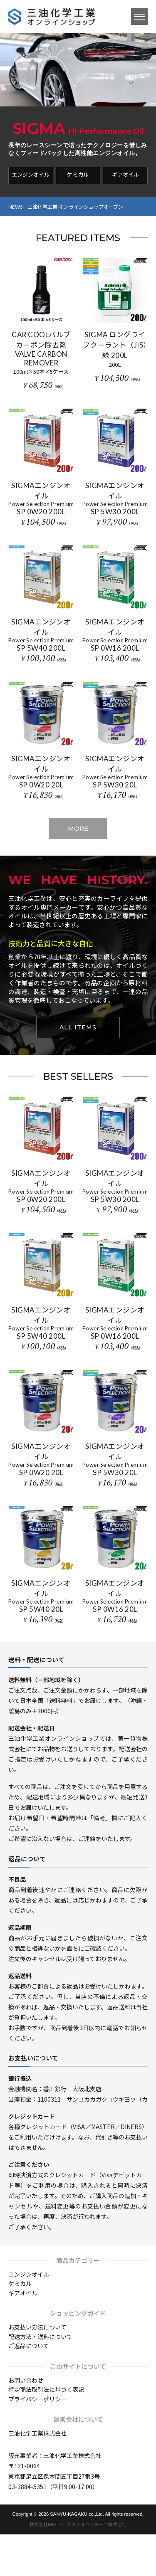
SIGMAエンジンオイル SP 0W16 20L (115, 1596)
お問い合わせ (25, 2380)
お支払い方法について (37, 2327)
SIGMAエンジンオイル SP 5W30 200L (115, 498)
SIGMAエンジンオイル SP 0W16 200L (115, 634)
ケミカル (78, 174)
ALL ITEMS (78, 1027)
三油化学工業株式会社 (37, 2433)
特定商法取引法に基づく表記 (46, 2389)
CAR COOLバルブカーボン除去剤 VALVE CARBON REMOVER (41, 348)
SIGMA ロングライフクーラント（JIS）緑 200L (115, 345)
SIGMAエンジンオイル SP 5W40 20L (41, 1596)
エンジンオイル (31, 174)
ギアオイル (125, 174)
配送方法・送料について (40, 2336)
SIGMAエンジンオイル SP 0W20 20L (41, 771)
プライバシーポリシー (37, 2399)
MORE (78, 828)
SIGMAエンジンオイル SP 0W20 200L (41, 498)
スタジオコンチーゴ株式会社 (96, 2524)
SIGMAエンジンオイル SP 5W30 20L (115, 771)
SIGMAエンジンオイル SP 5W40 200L (41, 634)
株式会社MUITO (46, 2524)
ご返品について (28, 2346)
